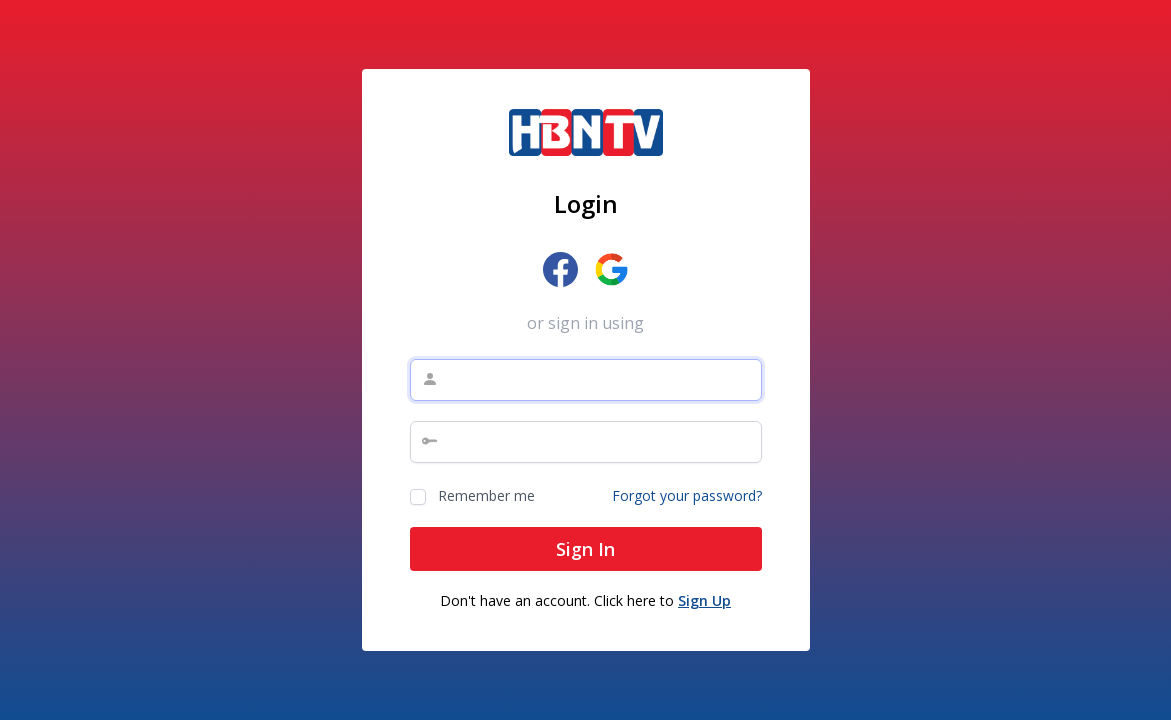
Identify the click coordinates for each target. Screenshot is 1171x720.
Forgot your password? (687, 495)
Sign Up (704, 600)
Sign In (585, 549)
